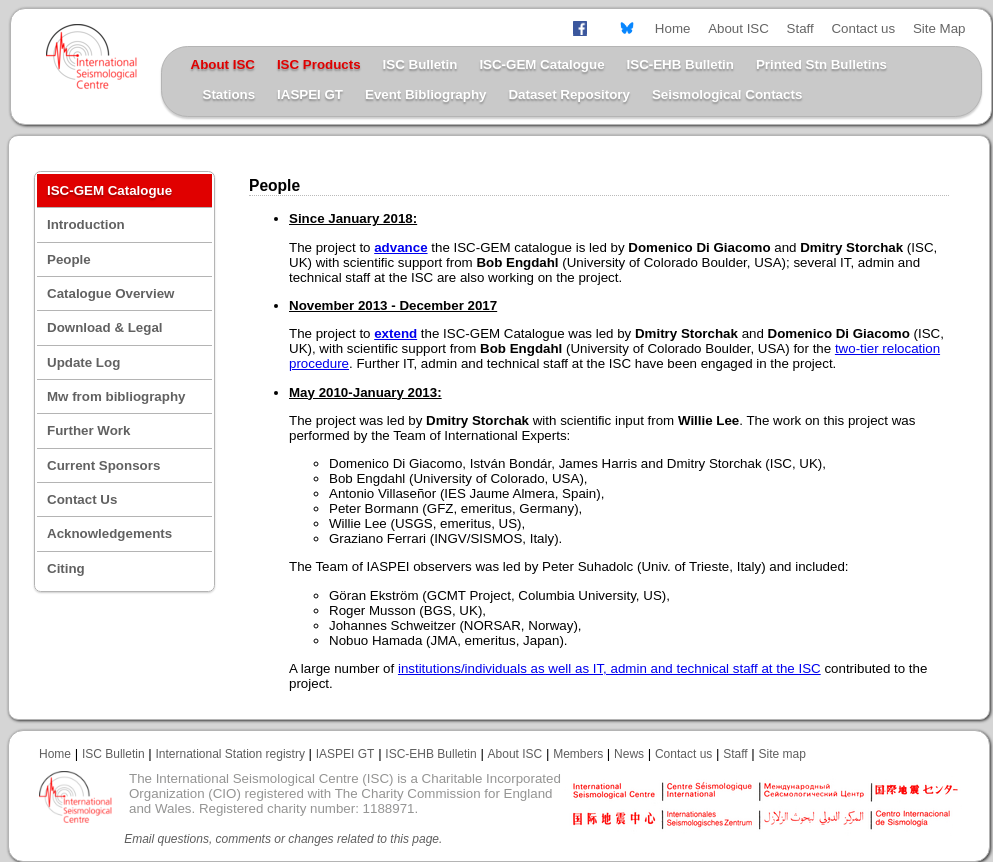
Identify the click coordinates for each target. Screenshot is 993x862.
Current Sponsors (103, 465)
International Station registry (229, 754)
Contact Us (82, 499)
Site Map (939, 28)
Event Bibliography (425, 94)
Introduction (86, 224)
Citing (66, 568)
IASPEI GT (310, 94)
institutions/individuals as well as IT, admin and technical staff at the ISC (609, 668)
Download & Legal (105, 327)
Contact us (863, 28)
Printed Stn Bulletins (821, 64)
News (629, 754)
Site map (782, 754)
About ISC (738, 28)
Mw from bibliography (116, 396)
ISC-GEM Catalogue (541, 64)
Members (578, 754)
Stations (229, 94)
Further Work (88, 430)
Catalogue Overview (110, 293)
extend (395, 333)
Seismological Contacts (727, 94)
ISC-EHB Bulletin (680, 64)
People (69, 259)
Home (673, 28)
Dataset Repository (568, 94)
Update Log (83, 362)
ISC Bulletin (420, 64)
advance (400, 247)
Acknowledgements (109, 533)
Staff (800, 28)
